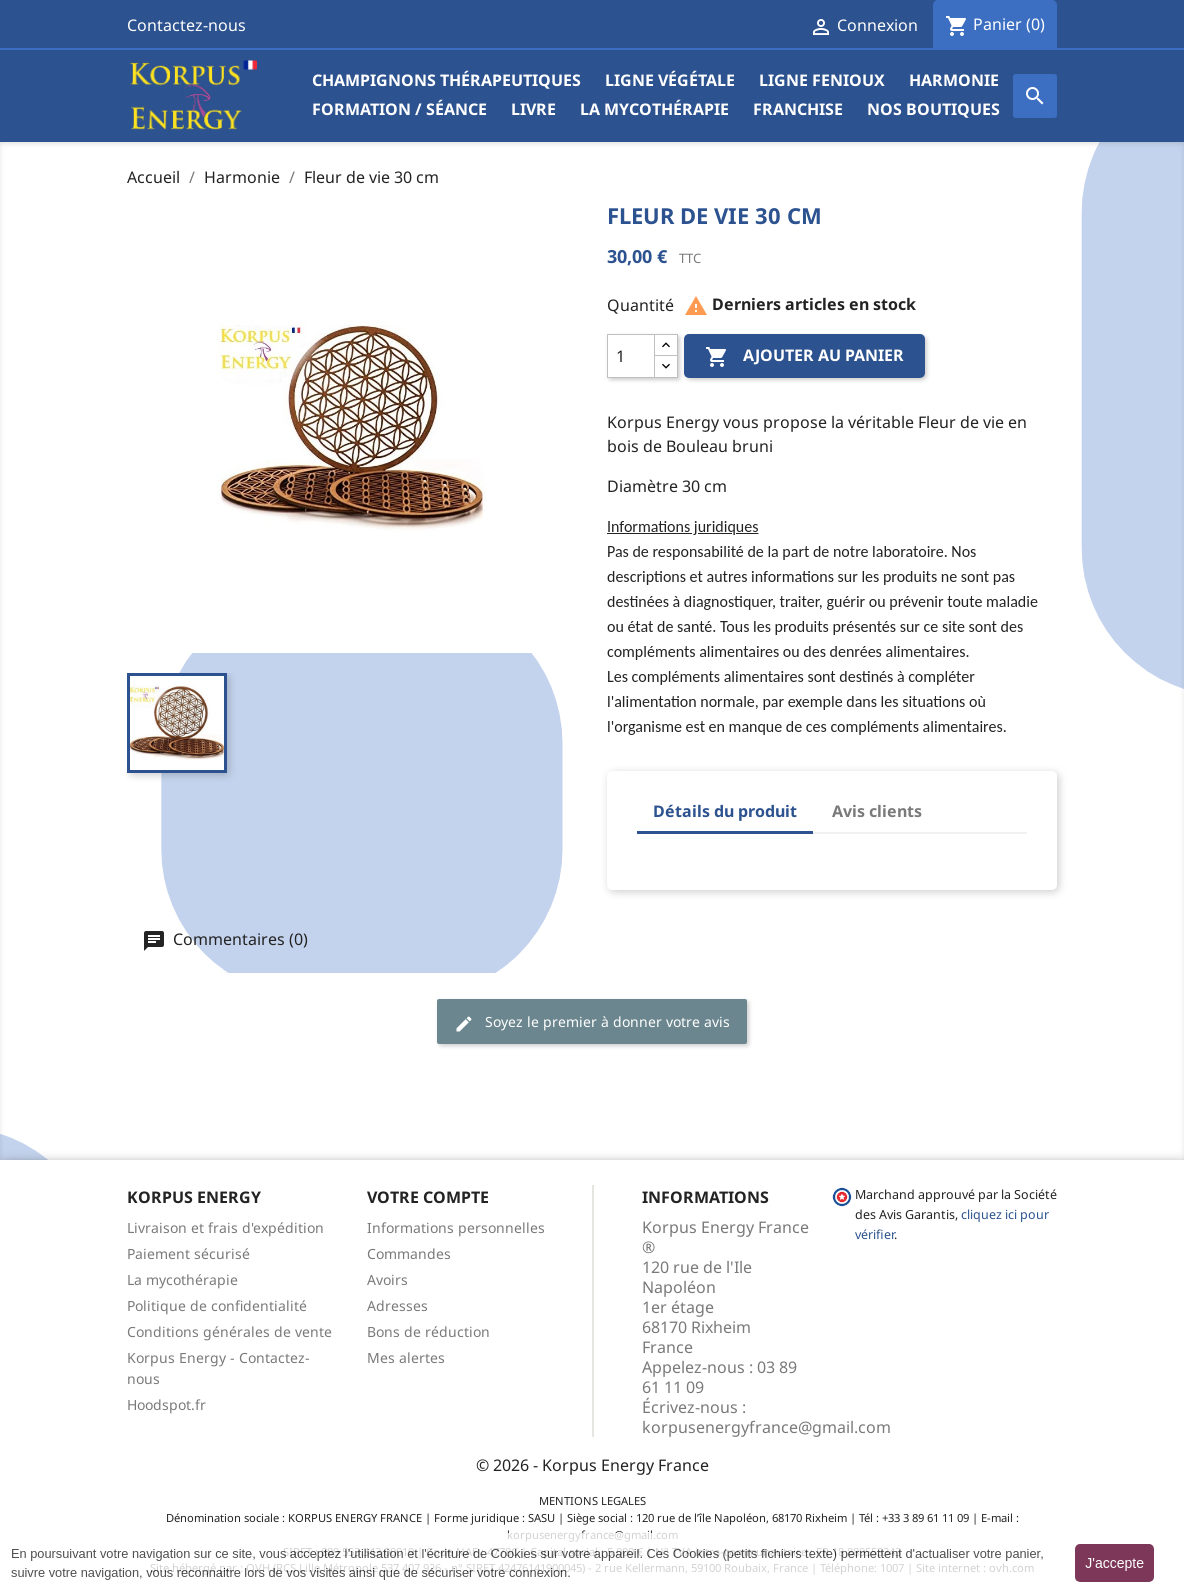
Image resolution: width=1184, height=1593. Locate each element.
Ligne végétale (670, 80)
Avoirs (387, 1279)
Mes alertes (406, 1357)
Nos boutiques (933, 109)
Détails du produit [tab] (725, 811)
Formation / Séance (399, 109)
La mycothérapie (654, 109)
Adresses (397, 1305)
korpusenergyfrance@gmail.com (766, 1427)
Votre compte (428, 1197)
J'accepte (1114, 1563)
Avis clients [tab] (877, 811)
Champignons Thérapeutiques (446, 80)
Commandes (409, 1253)
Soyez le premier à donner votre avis (592, 1022)
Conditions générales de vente (229, 1331)
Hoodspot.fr (166, 1404)
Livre (533, 109)
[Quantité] (631, 356)
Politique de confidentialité (217, 1305)
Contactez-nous (186, 25)
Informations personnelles (456, 1227)
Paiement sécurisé (188, 1253)
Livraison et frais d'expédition (225, 1227)
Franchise (798, 109)
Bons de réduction (428, 1331)
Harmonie (954, 80)
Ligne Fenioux (822, 80)
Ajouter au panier (804, 357)
